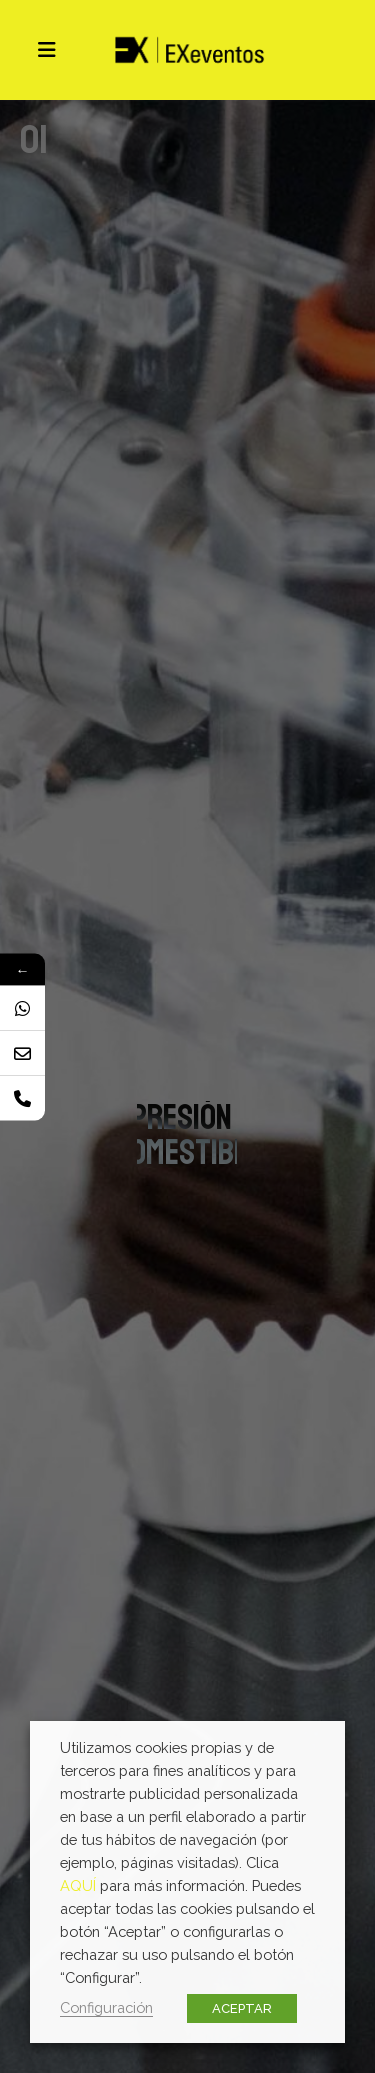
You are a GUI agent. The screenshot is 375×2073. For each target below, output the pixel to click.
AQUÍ (78, 1885)
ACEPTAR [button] (242, 2008)
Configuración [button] (106, 2007)
